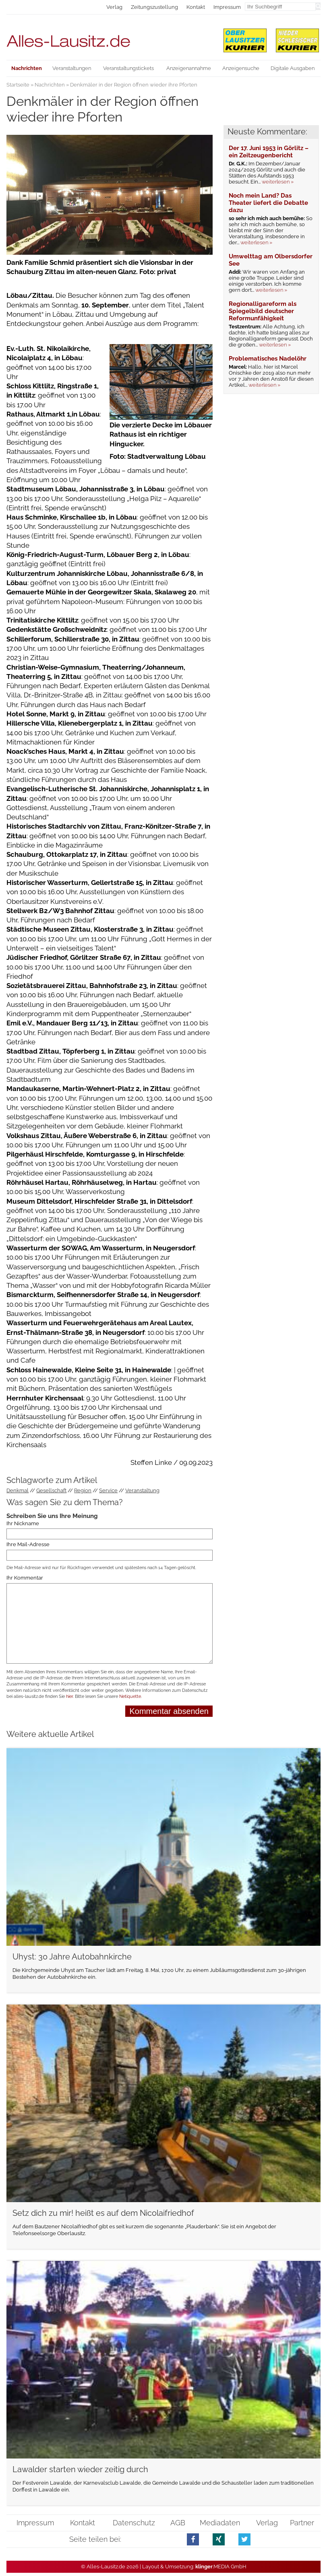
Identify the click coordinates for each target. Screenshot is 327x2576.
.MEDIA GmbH (220, 2567)
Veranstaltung (142, 1490)
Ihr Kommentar (24, 1578)
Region (82, 1490)
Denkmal (17, 1490)
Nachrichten (50, 85)
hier (69, 1696)
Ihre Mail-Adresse (28, 1545)
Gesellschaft (51, 1490)
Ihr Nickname (22, 1523)
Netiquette (130, 1696)
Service (108, 1490)
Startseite (17, 85)
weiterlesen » (278, 182)
